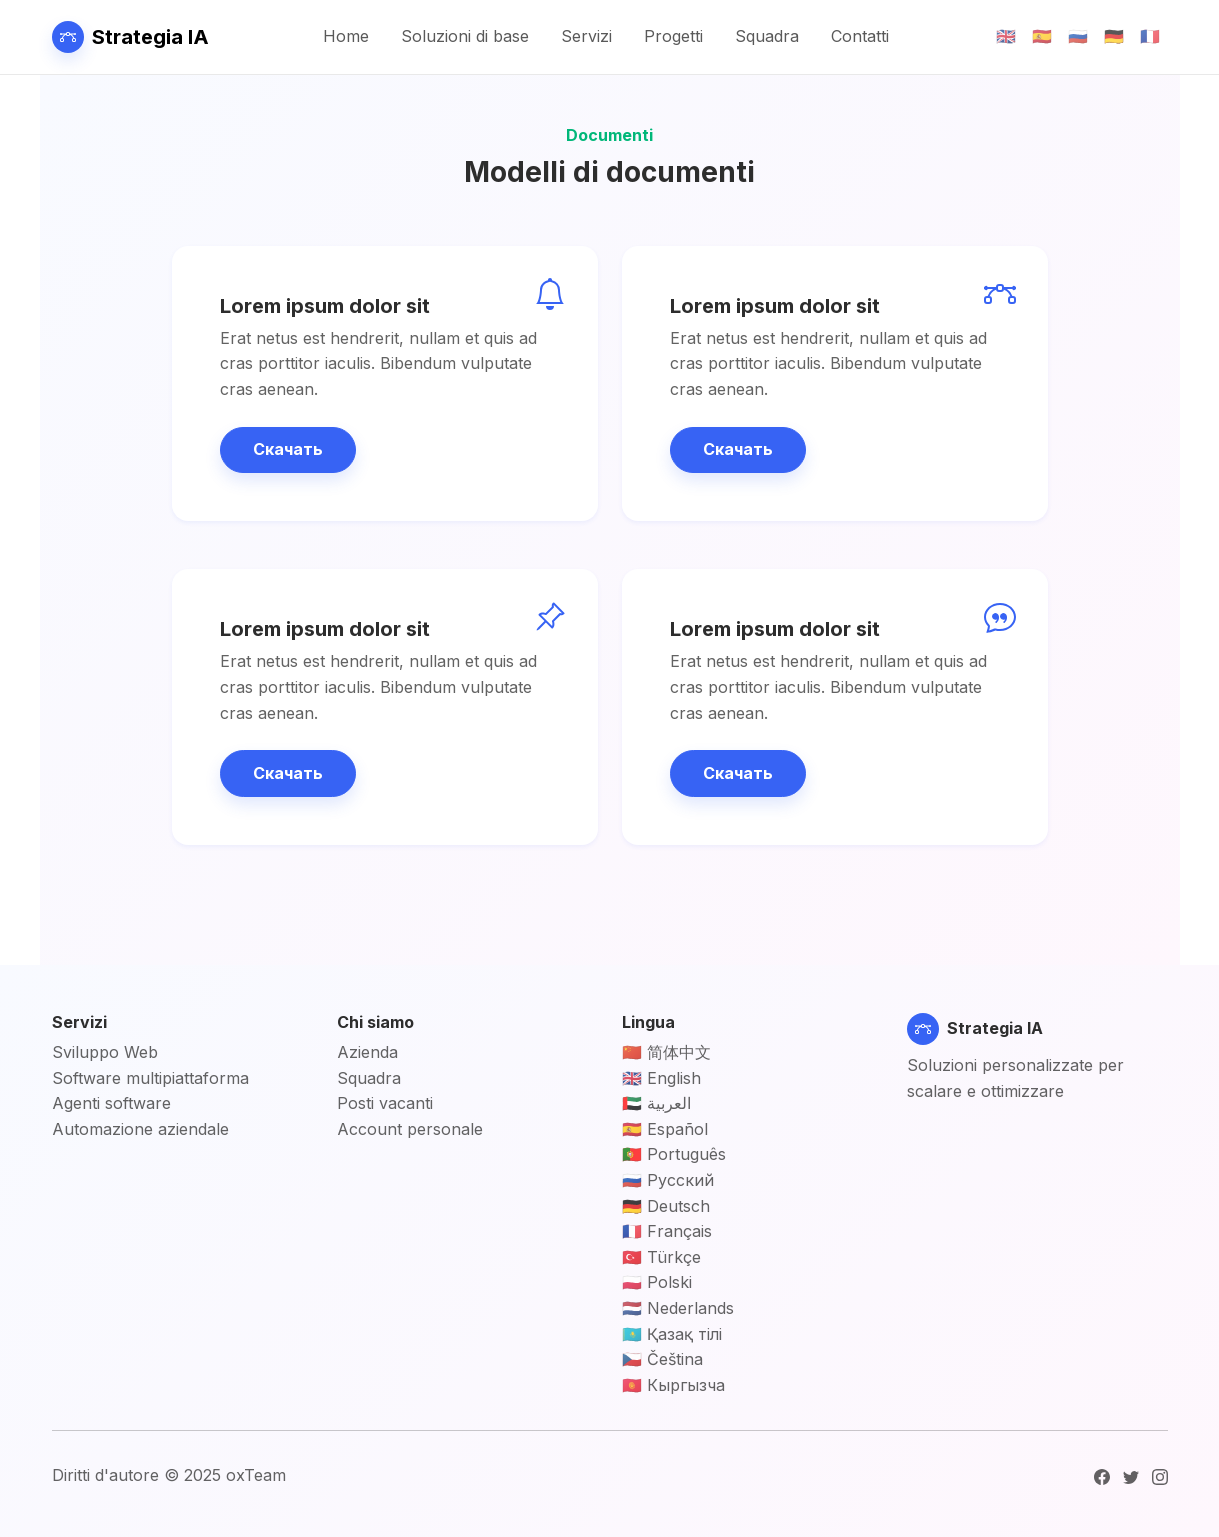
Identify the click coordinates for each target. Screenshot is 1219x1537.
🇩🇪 (1114, 36)
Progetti (673, 36)
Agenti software (111, 1103)
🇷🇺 (1078, 36)
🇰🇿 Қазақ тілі (672, 1334)
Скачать (288, 449)
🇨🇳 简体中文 (666, 1052)
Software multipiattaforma (150, 1078)
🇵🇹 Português (674, 1154)
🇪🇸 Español (665, 1129)
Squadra (767, 36)
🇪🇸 (1042, 36)
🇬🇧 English (661, 1078)
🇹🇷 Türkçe (661, 1257)
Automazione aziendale (140, 1129)
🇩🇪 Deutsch (666, 1206)
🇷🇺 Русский (668, 1180)
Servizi (586, 36)
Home (346, 36)
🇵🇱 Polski (657, 1282)
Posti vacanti (385, 1103)
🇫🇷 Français (667, 1231)
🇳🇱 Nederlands (678, 1308)
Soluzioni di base (465, 36)
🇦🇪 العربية (656, 1103)
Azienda (367, 1052)
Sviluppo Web (105, 1052)
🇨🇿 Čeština (662, 1359)
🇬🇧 (1006, 36)
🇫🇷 (1150, 36)
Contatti (860, 36)
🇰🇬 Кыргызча (673, 1385)
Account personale (410, 1129)
